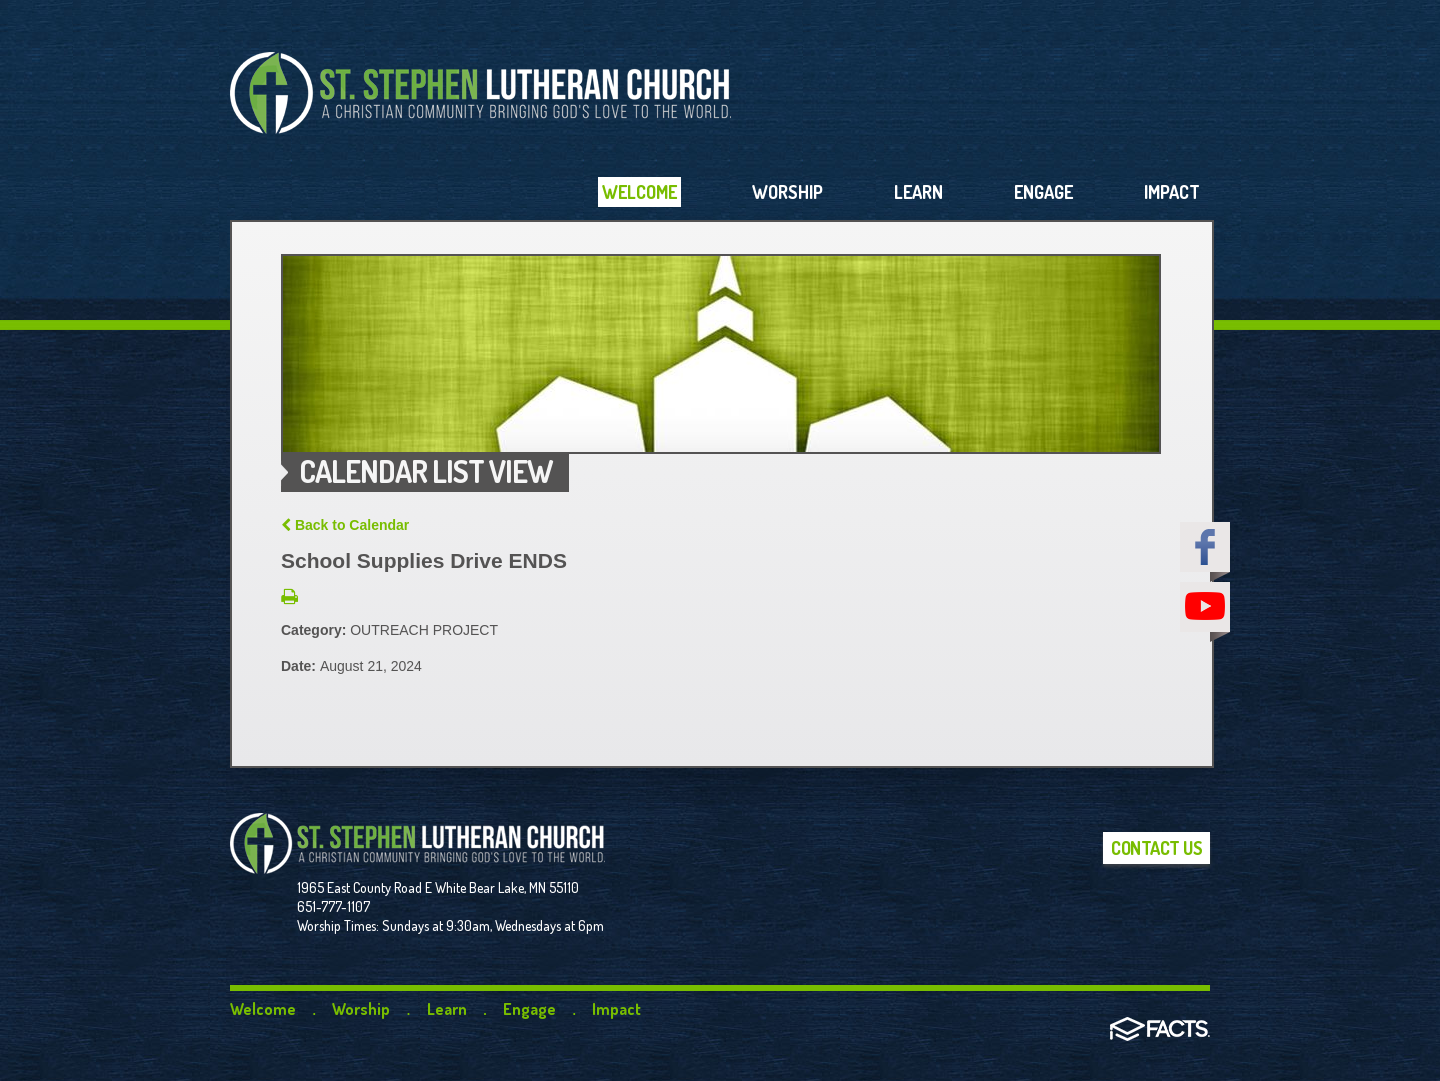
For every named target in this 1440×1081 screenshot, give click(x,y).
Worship (361, 1009)
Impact (616, 1009)
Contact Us (1156, 848)
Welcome (263, 1009)
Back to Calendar (345, 525)
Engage (529, 1009)
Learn (447, 1009)
